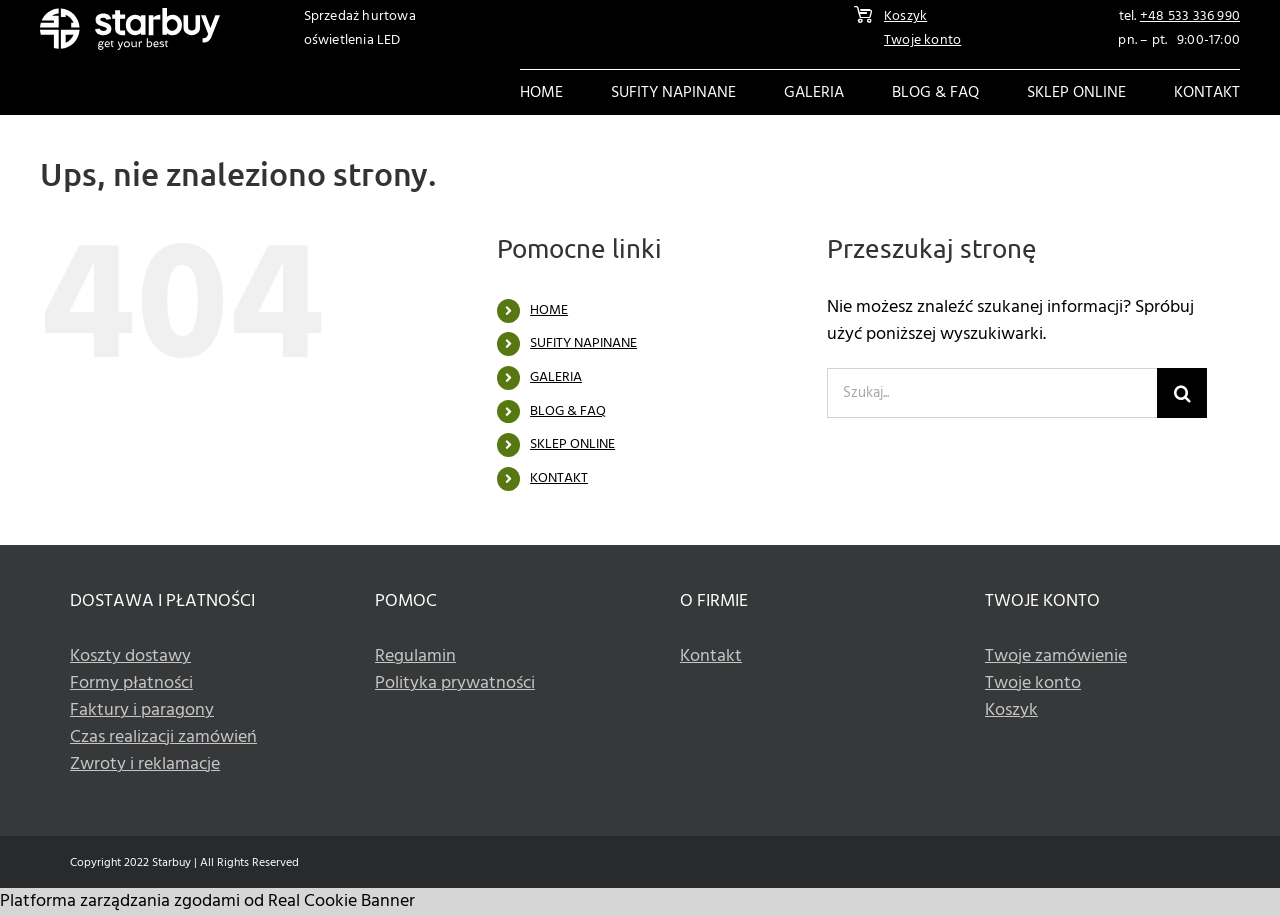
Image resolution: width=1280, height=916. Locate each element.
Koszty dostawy (130, 656)
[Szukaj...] (992, 393)
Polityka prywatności (455, 683)
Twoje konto (922, 40)
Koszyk (905, 16)
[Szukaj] (1182, 393)
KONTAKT (559, 478)
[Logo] (130, 16)
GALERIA (556, 377)
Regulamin (415, 656)
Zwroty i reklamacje (145, 764)
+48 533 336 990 (1190, 16)
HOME (549, 310)
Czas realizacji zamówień (163, 737)
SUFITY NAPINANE (583, 343)
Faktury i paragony (142, 710)
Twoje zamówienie (1056, 656)
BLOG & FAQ (568, 411)
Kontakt (711, 656)
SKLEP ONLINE (572, 444)
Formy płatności (131, 683)
